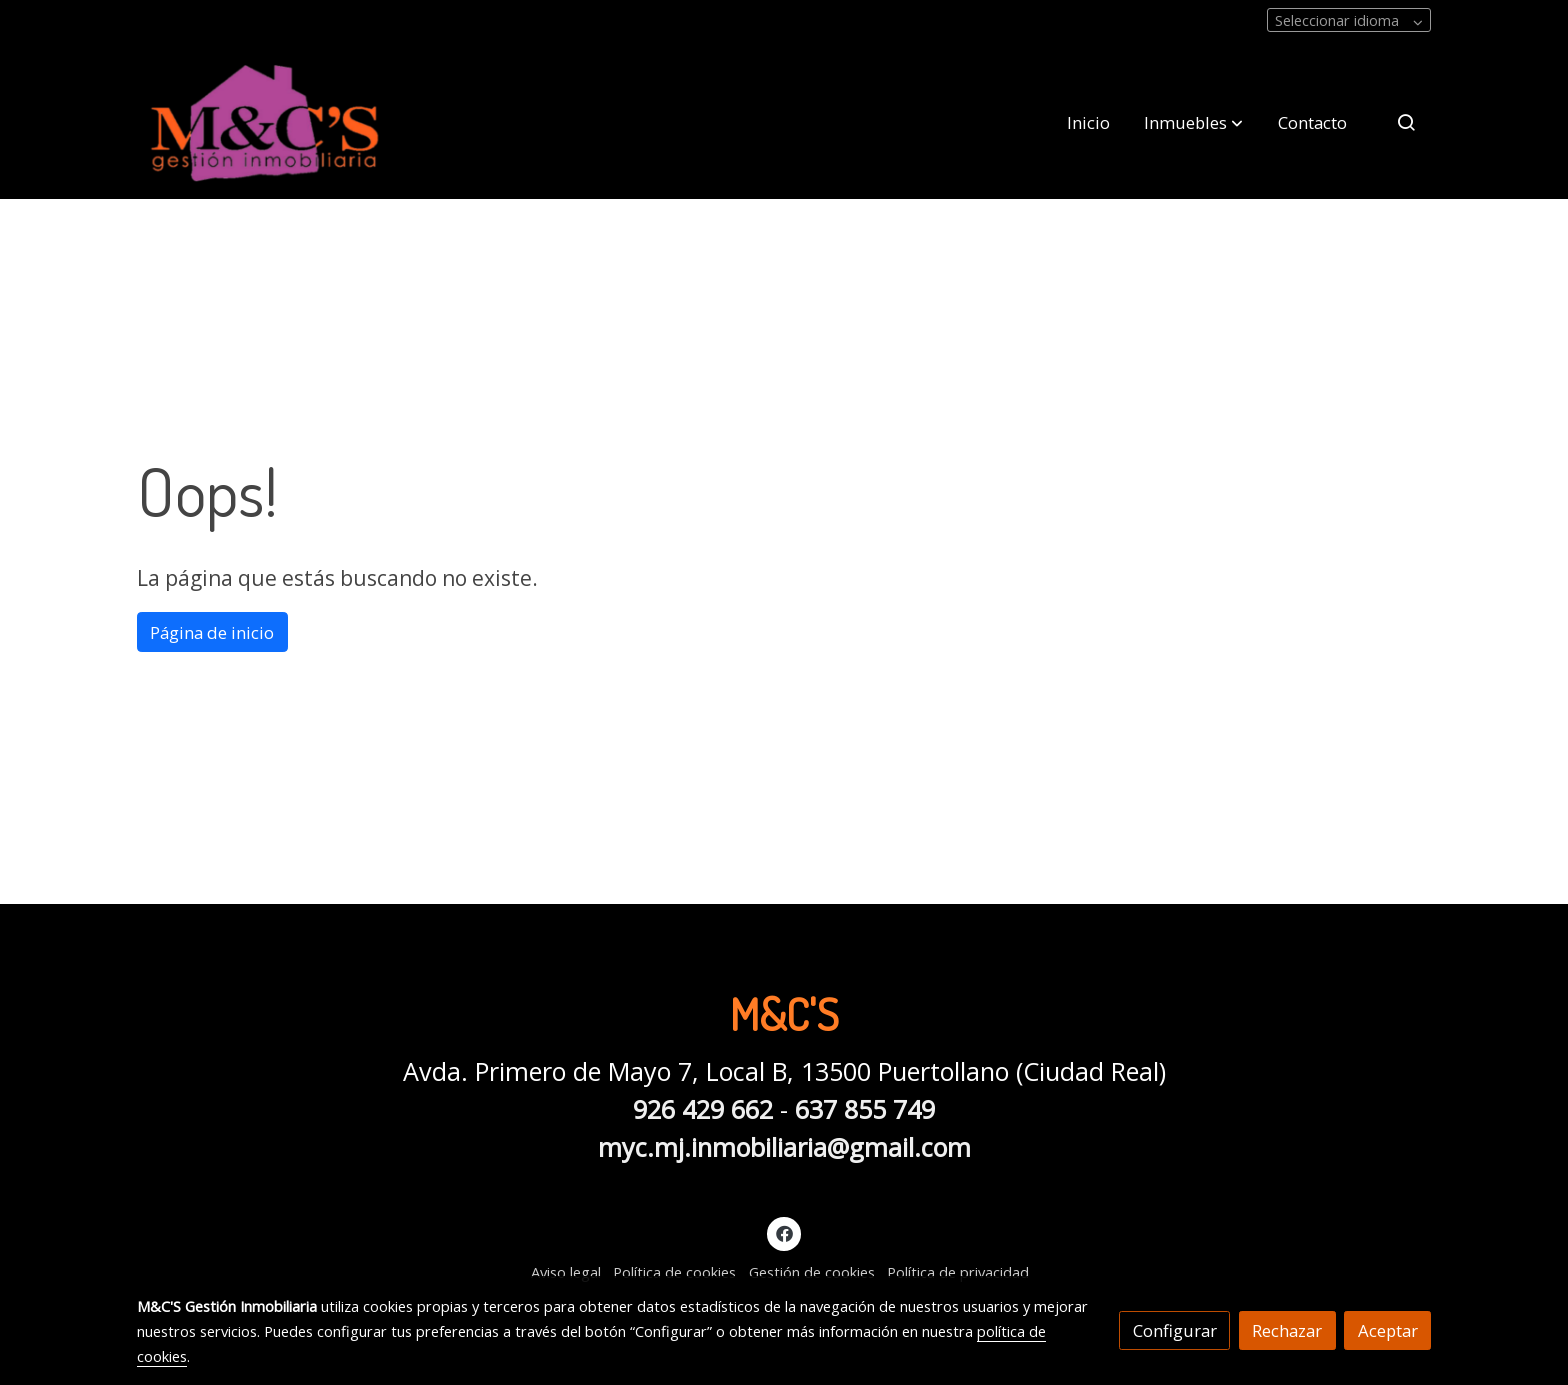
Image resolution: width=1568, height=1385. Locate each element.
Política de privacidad (958, 1272)
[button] (1193, 122)
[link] (265, 122)
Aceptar (1388, 1330)
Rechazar (1287, 1330)
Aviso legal (566, 1272)
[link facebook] (784, 1232)
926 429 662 (703, 1109)
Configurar (1175, 1330)
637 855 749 (865, 1109)
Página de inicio (212, 632)
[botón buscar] (1406, 122)
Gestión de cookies (812, 1272)
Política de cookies (674, 1272)
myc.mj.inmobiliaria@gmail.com (784, 1147)
